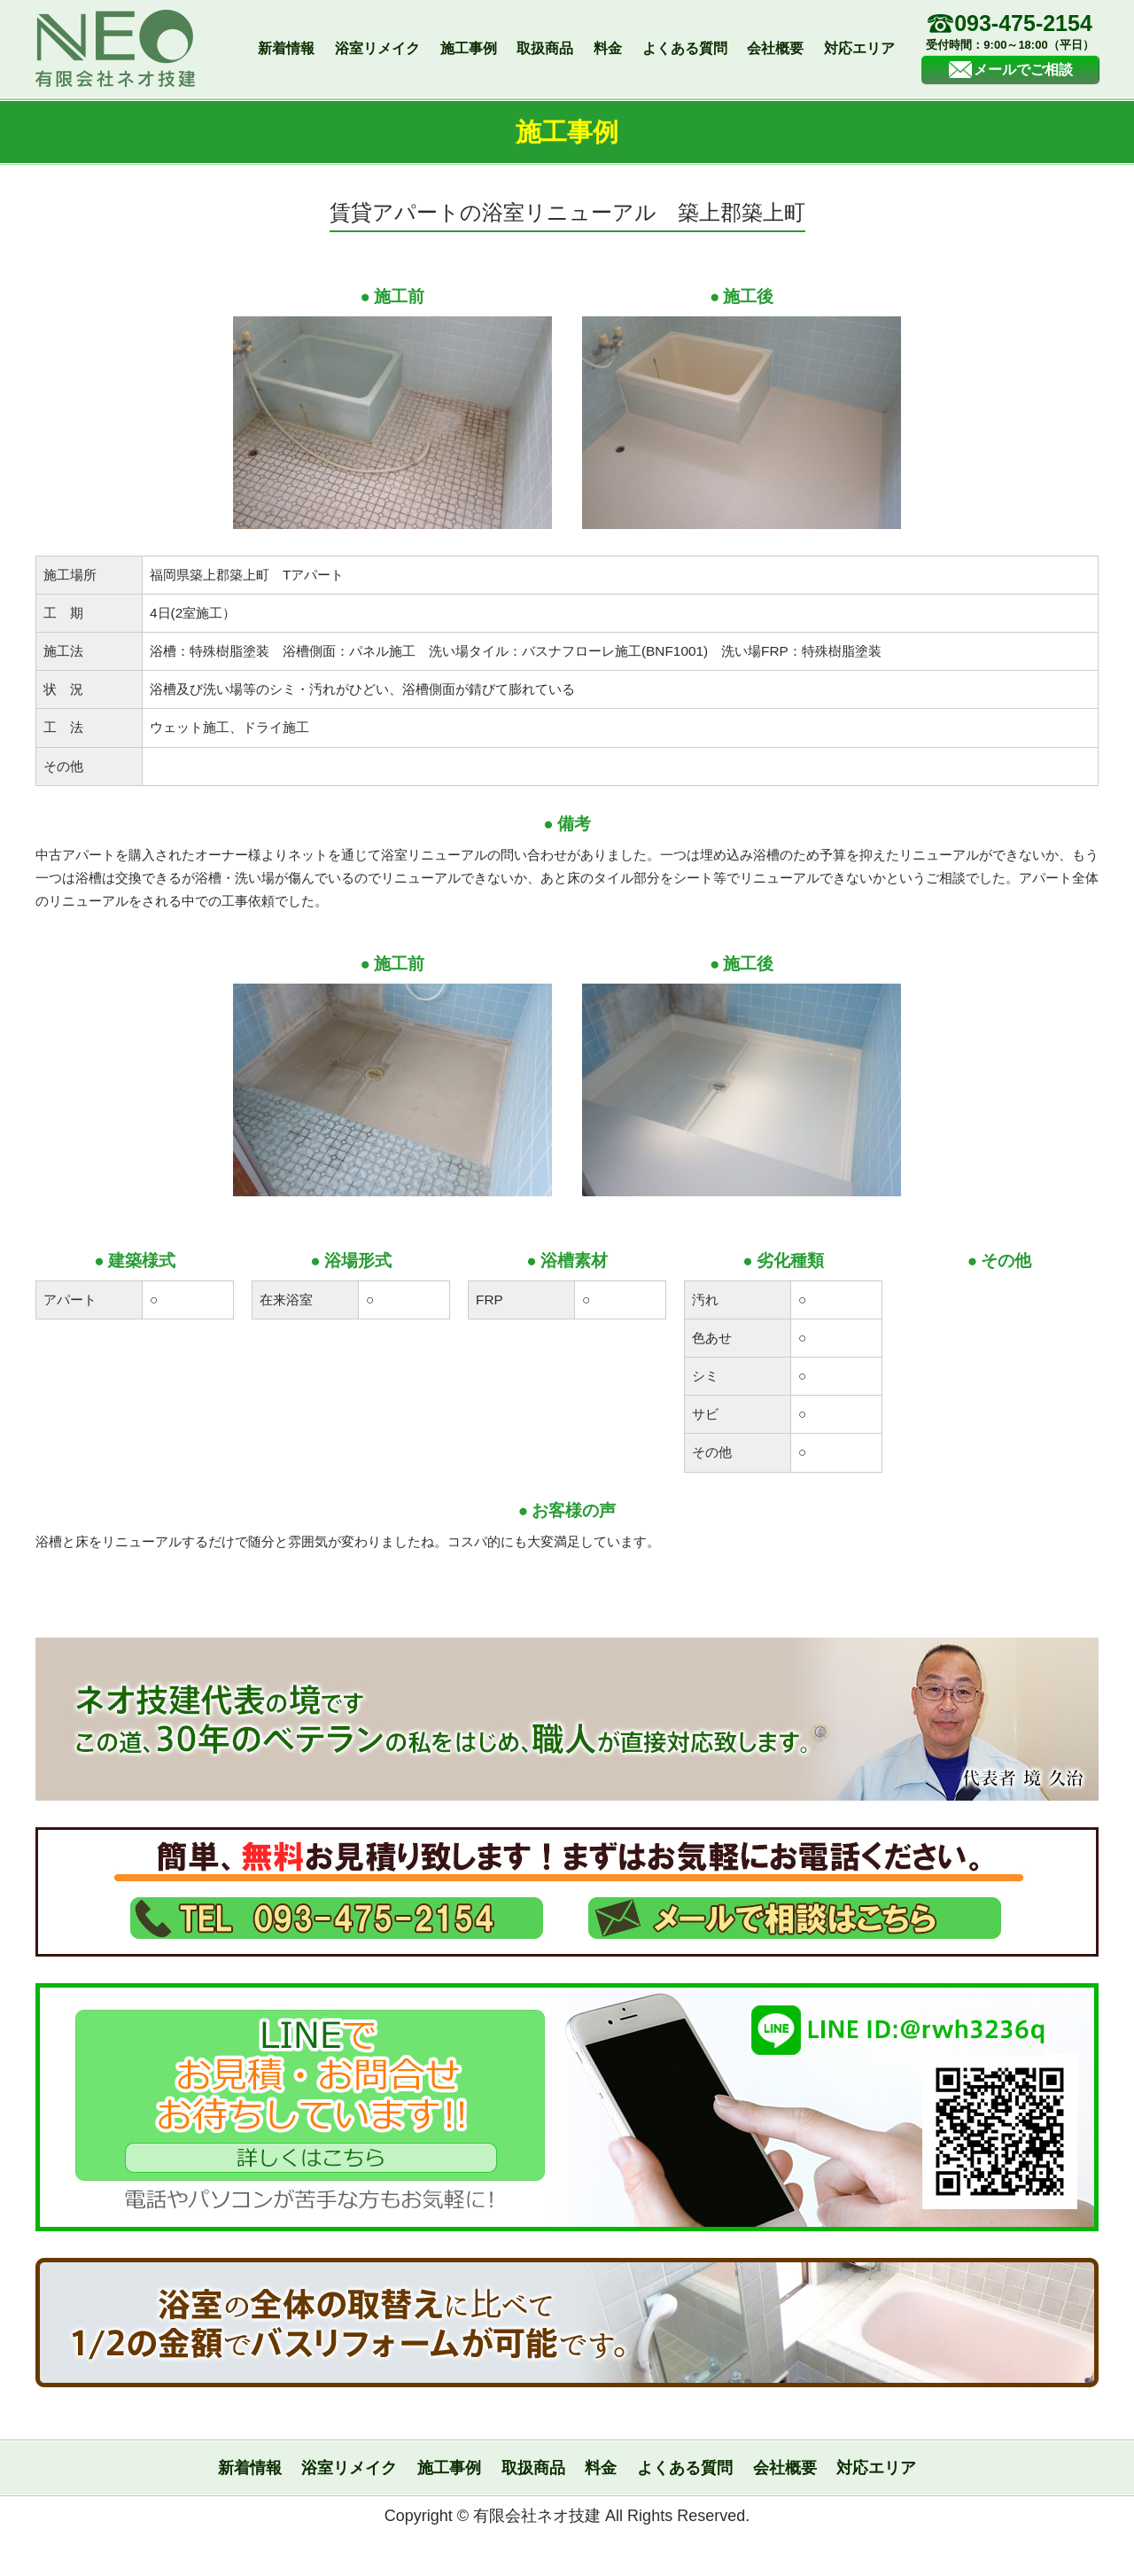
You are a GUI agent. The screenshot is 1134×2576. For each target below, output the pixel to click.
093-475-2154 (1010, 33)
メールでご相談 (1010, 70)
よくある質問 (684, 48)
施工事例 (468, 48)
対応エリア (859, 48)
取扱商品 (545, 48)
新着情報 (286, 48)
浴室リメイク (377, 48)
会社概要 (775, 48)
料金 (608, 48)
